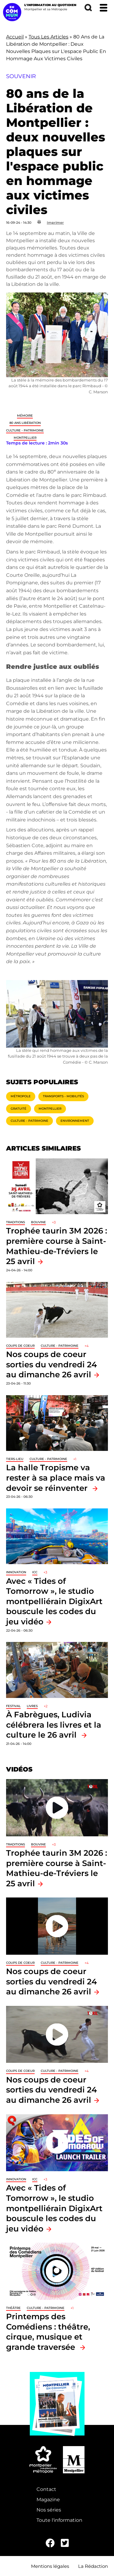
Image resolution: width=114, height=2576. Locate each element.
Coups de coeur (20, 1345)
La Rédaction (93, 2566)
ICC (34, 1572)
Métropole (21, 1096)
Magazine (48, 2499)
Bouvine (38, 1222)
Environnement (74, 1120)
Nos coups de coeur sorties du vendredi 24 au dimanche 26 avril (51, 1364)
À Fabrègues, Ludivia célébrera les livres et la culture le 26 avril (53, 1724)
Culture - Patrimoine (25, 430)
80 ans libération (25, 422)
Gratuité (18, 1108)
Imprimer (55, 222)
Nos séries (48, 2510)
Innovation (16, 1572)
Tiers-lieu (14, 1459)
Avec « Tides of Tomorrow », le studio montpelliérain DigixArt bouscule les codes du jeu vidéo (54, 1601)
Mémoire (25, 415)
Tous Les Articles (48, 37)
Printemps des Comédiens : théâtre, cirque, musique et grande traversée (48, 2332)
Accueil (15, 37)
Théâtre (13, 2308)
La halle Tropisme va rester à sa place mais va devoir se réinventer (55, 1477)
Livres (32, 1706)
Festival (13, 1706)
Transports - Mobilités (63, 1096)
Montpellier (25, 437)
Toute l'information (59, 2520)
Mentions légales (50, 2566)
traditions (15, 1222)
